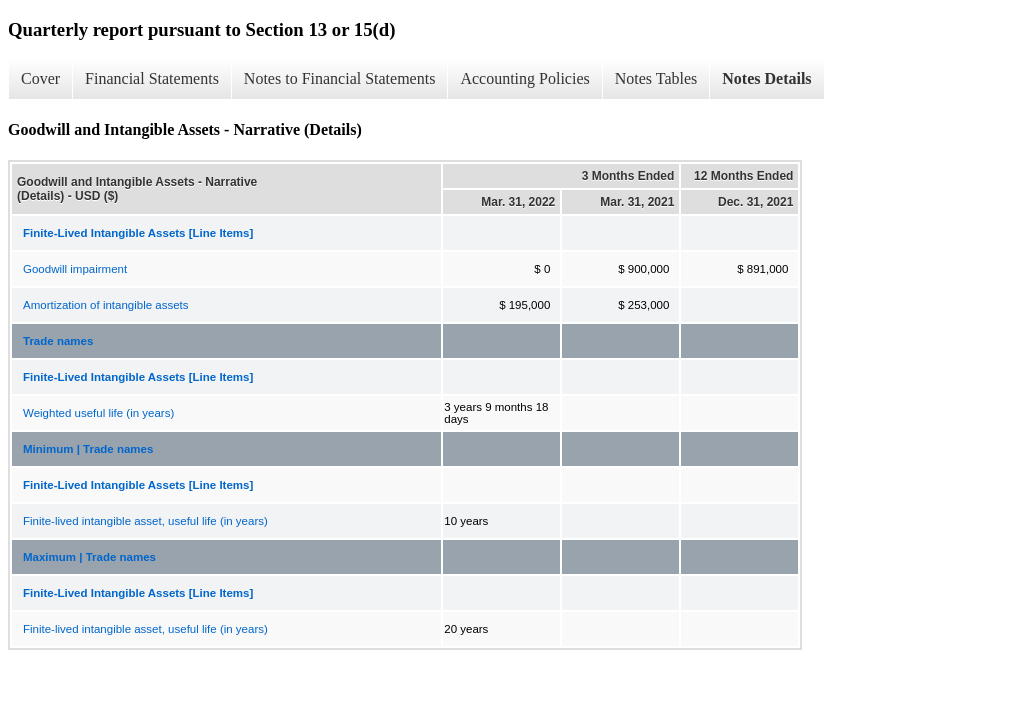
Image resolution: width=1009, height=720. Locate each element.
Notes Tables (656, 78)
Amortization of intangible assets (106, 305)
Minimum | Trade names (88, 449)
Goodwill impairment (75, 269)
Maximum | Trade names (89, 557)
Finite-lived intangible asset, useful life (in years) (145, 521)
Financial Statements (152, 78)
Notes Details (766, 78)
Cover (40, 78)
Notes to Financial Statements (340, 78)
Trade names (58, 341)
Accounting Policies (524, 78)
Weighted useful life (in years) (98, 413)
